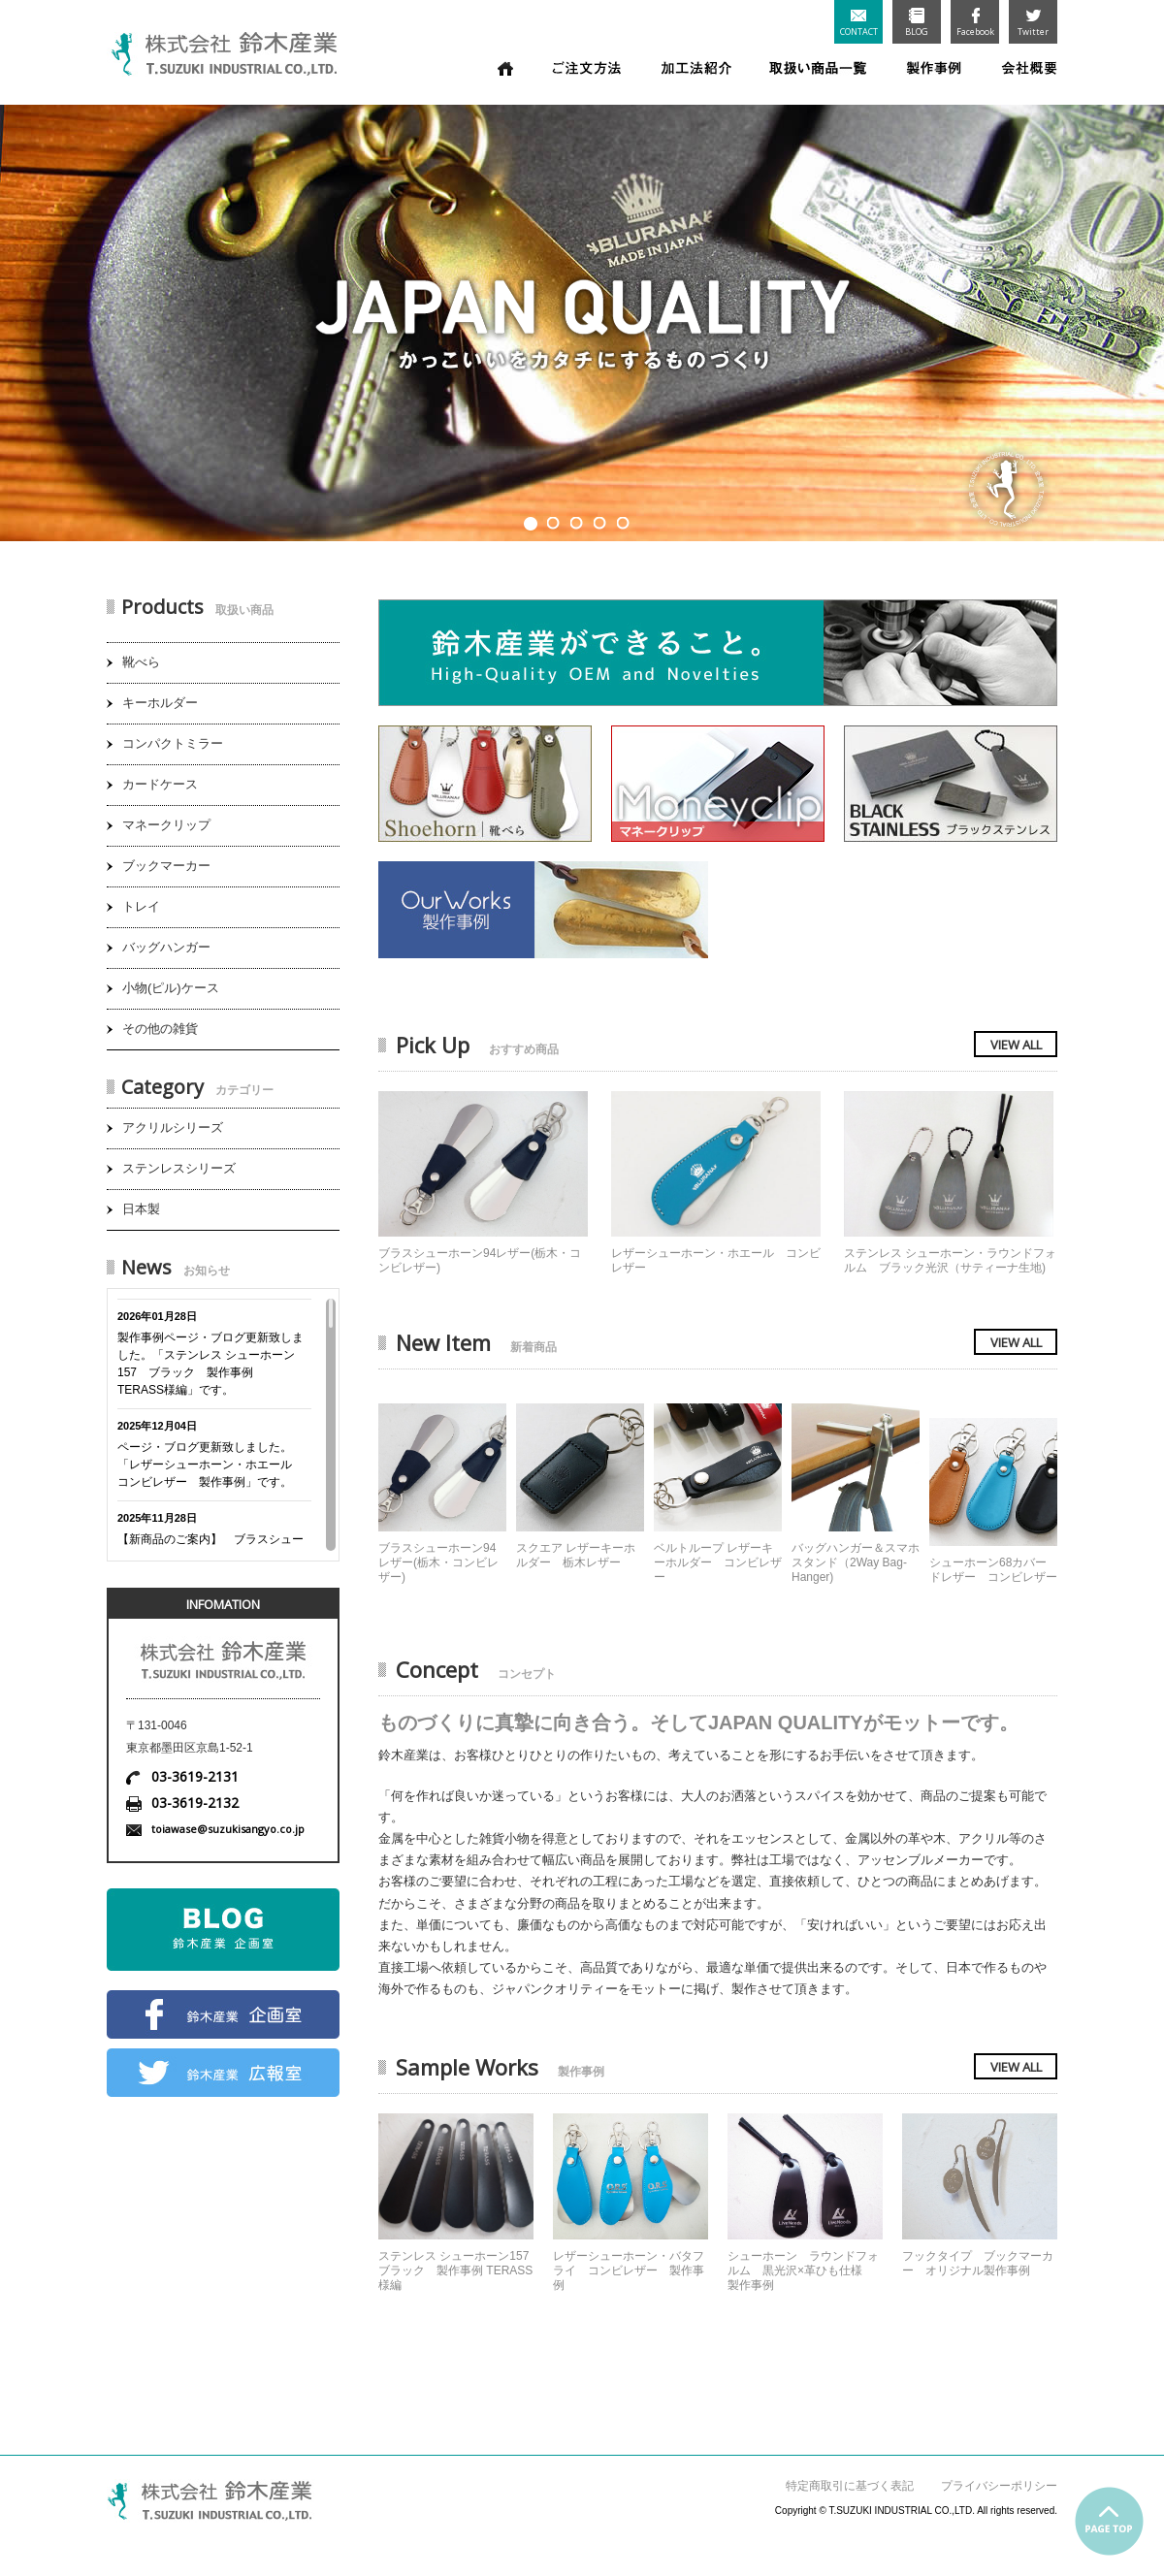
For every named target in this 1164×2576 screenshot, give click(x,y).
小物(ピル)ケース (170, 988)
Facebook (975, 23)
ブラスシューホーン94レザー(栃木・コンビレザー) (438, 1562)
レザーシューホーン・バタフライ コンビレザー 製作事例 (628, 2270)
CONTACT (859, 24)
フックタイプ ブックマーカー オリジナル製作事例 (977, 2263)
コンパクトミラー (172, 743)
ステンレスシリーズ (179, 1168)
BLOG (916, 23)
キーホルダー (160, 702)
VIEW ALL (1016, 1044)
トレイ (141, 906)
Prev (24, 316)
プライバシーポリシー (999, 2486)
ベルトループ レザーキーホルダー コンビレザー (718, 1562)
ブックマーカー (166, 865)
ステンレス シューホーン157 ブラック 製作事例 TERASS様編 (455, 2270)
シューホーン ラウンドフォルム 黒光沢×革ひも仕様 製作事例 (803, 2270)
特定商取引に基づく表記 (850, 2486)
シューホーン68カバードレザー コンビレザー (993, 1570)
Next (1139, 316)
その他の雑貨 (160, 1028)
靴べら (141, 662)
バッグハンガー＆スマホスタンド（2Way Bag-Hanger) (856, 1562)
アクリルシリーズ (172, 1127)
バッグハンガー (166, 947)
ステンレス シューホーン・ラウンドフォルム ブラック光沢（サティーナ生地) (950, 1260)
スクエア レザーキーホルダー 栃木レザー (575, 1555)
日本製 (141, 1209)
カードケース (160, 784)
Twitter (1033, 23)
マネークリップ (166, 825)
